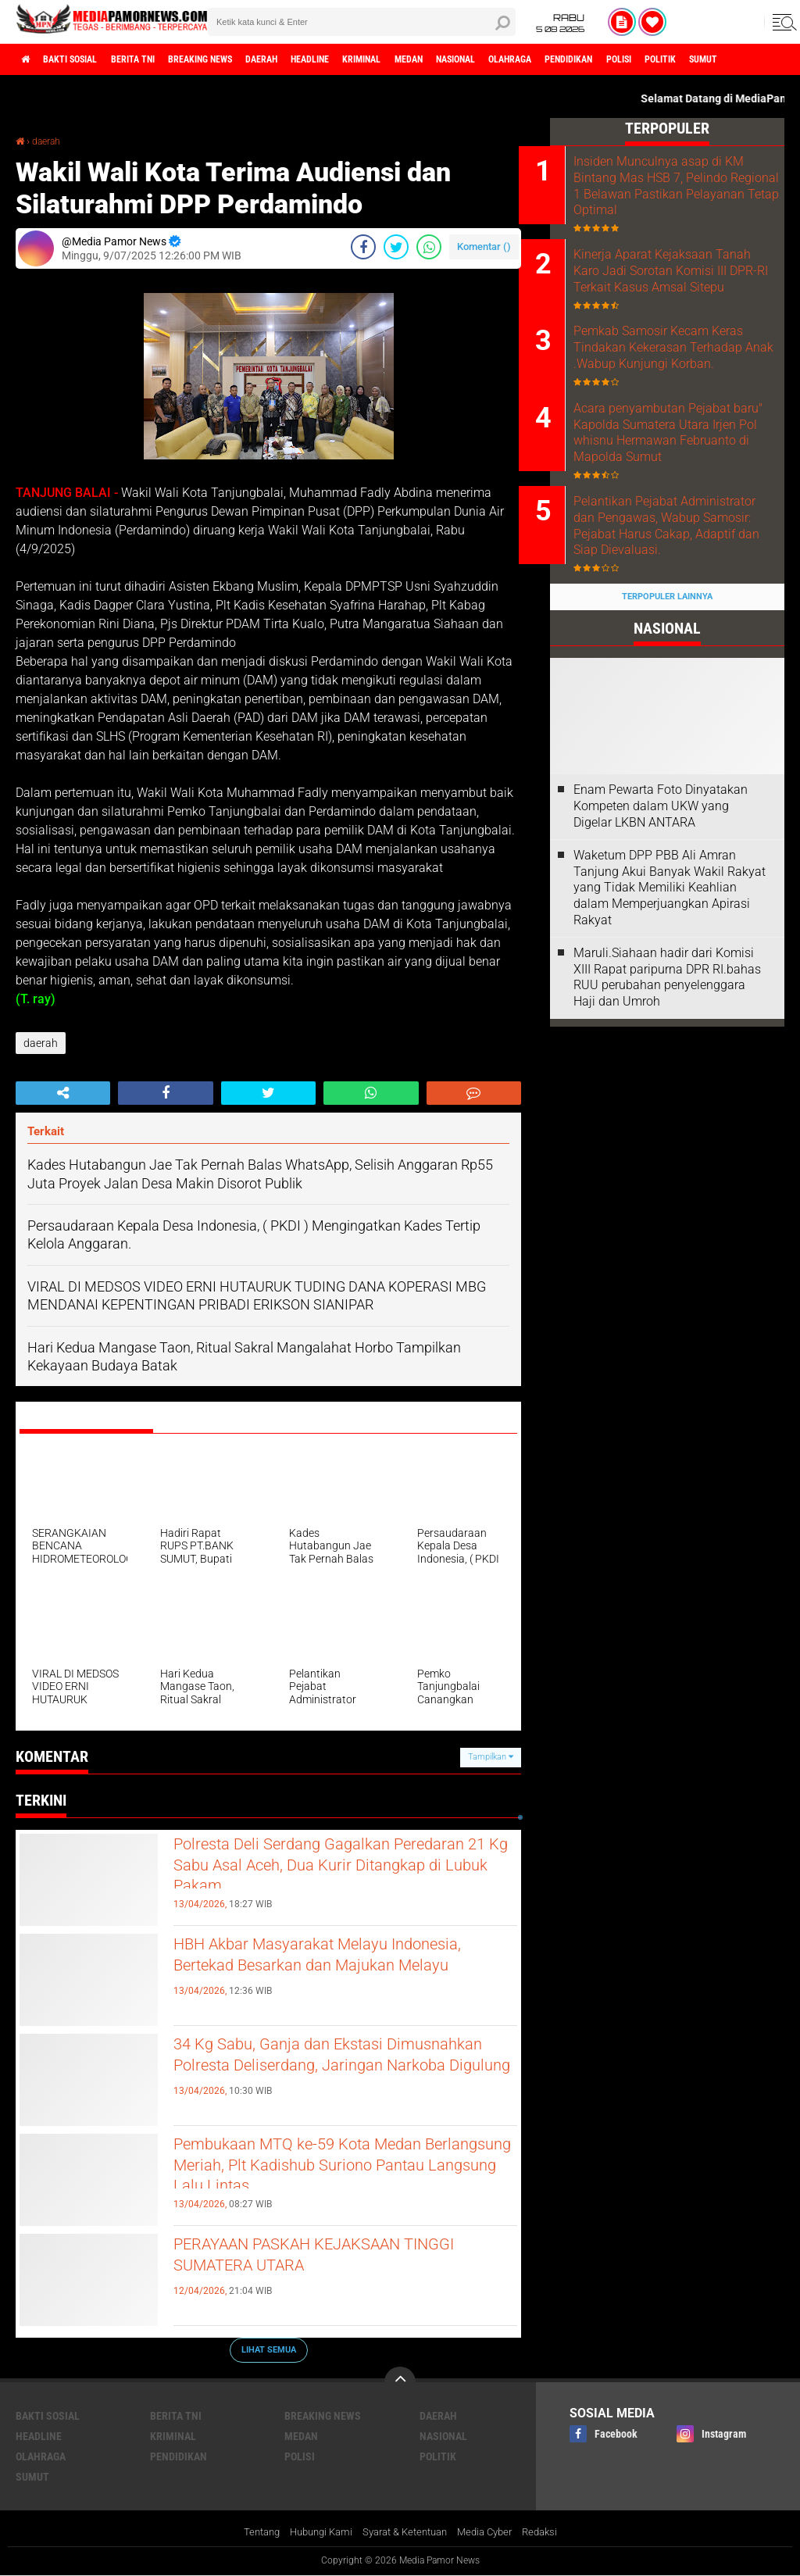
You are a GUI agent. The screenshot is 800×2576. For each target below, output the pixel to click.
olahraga (623, 59)
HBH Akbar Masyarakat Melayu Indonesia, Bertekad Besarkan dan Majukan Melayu (322, 1973)
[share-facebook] (363, 246)
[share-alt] (63, 1092)
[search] (362, 22)
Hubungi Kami (313, 2532)
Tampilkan (490, 1757)
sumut (32, 2476)
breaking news (241, 59)
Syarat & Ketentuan (405, 2532)
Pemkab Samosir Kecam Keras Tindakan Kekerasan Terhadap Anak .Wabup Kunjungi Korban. (678, 397)
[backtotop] (400, 2381)
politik (438, 2455)
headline (376, 59)
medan (498, 59)
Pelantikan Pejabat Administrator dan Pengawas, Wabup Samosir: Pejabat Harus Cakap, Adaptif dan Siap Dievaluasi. (689, 601)
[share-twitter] (396, 246)
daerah (316, 59)
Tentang (249, 2532)
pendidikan (694, 59)
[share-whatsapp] (428, 246)
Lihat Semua (268, 2349)
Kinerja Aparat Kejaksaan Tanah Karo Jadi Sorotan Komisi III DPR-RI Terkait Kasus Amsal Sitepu (674, 299)
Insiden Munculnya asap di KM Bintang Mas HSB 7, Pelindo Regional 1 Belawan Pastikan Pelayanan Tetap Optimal (682, 194)
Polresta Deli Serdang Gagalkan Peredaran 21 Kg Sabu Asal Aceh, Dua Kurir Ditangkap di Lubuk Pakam (337, 1873)
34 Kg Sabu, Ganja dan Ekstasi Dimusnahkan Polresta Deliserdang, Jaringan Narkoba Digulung (329, 2073)
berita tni (159, 59)
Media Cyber (492, 2532)
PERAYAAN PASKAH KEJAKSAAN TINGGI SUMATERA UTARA (320, 2260)
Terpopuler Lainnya (667, 680)
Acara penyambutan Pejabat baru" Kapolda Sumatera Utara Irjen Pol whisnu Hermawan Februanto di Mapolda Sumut (689, 495)
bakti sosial (84, 59)
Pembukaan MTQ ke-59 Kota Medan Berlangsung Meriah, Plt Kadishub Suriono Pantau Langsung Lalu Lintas (337, 2173)
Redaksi (552, 2532)
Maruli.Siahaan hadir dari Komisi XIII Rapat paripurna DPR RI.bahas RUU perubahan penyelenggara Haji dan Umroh (667, 1059)
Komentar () (484, 246)
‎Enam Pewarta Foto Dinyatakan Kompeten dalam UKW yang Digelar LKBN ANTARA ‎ (660, 889)
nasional (556, 59)
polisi (756, 59)
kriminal (440, 59)
